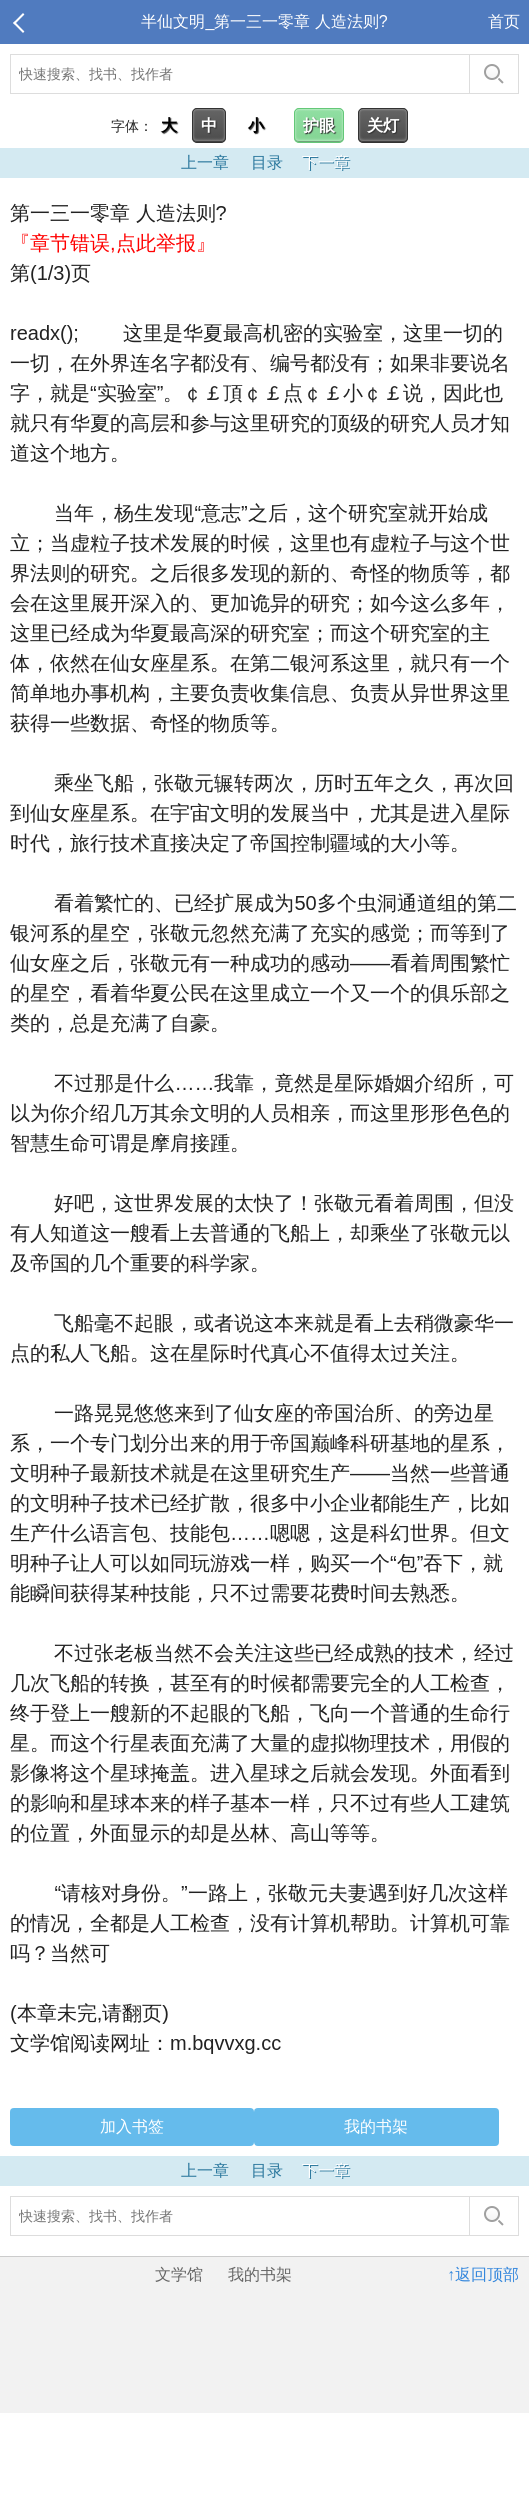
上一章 (205, 162)
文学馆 (179, 2274)
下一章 (326, 162)
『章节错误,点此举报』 (113, 243)
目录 (267, 162)
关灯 (383, 125)
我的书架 (376, 2126)
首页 (504, 21)
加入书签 (132, 2126)
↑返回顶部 (483, 2274)
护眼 (319, 125)
